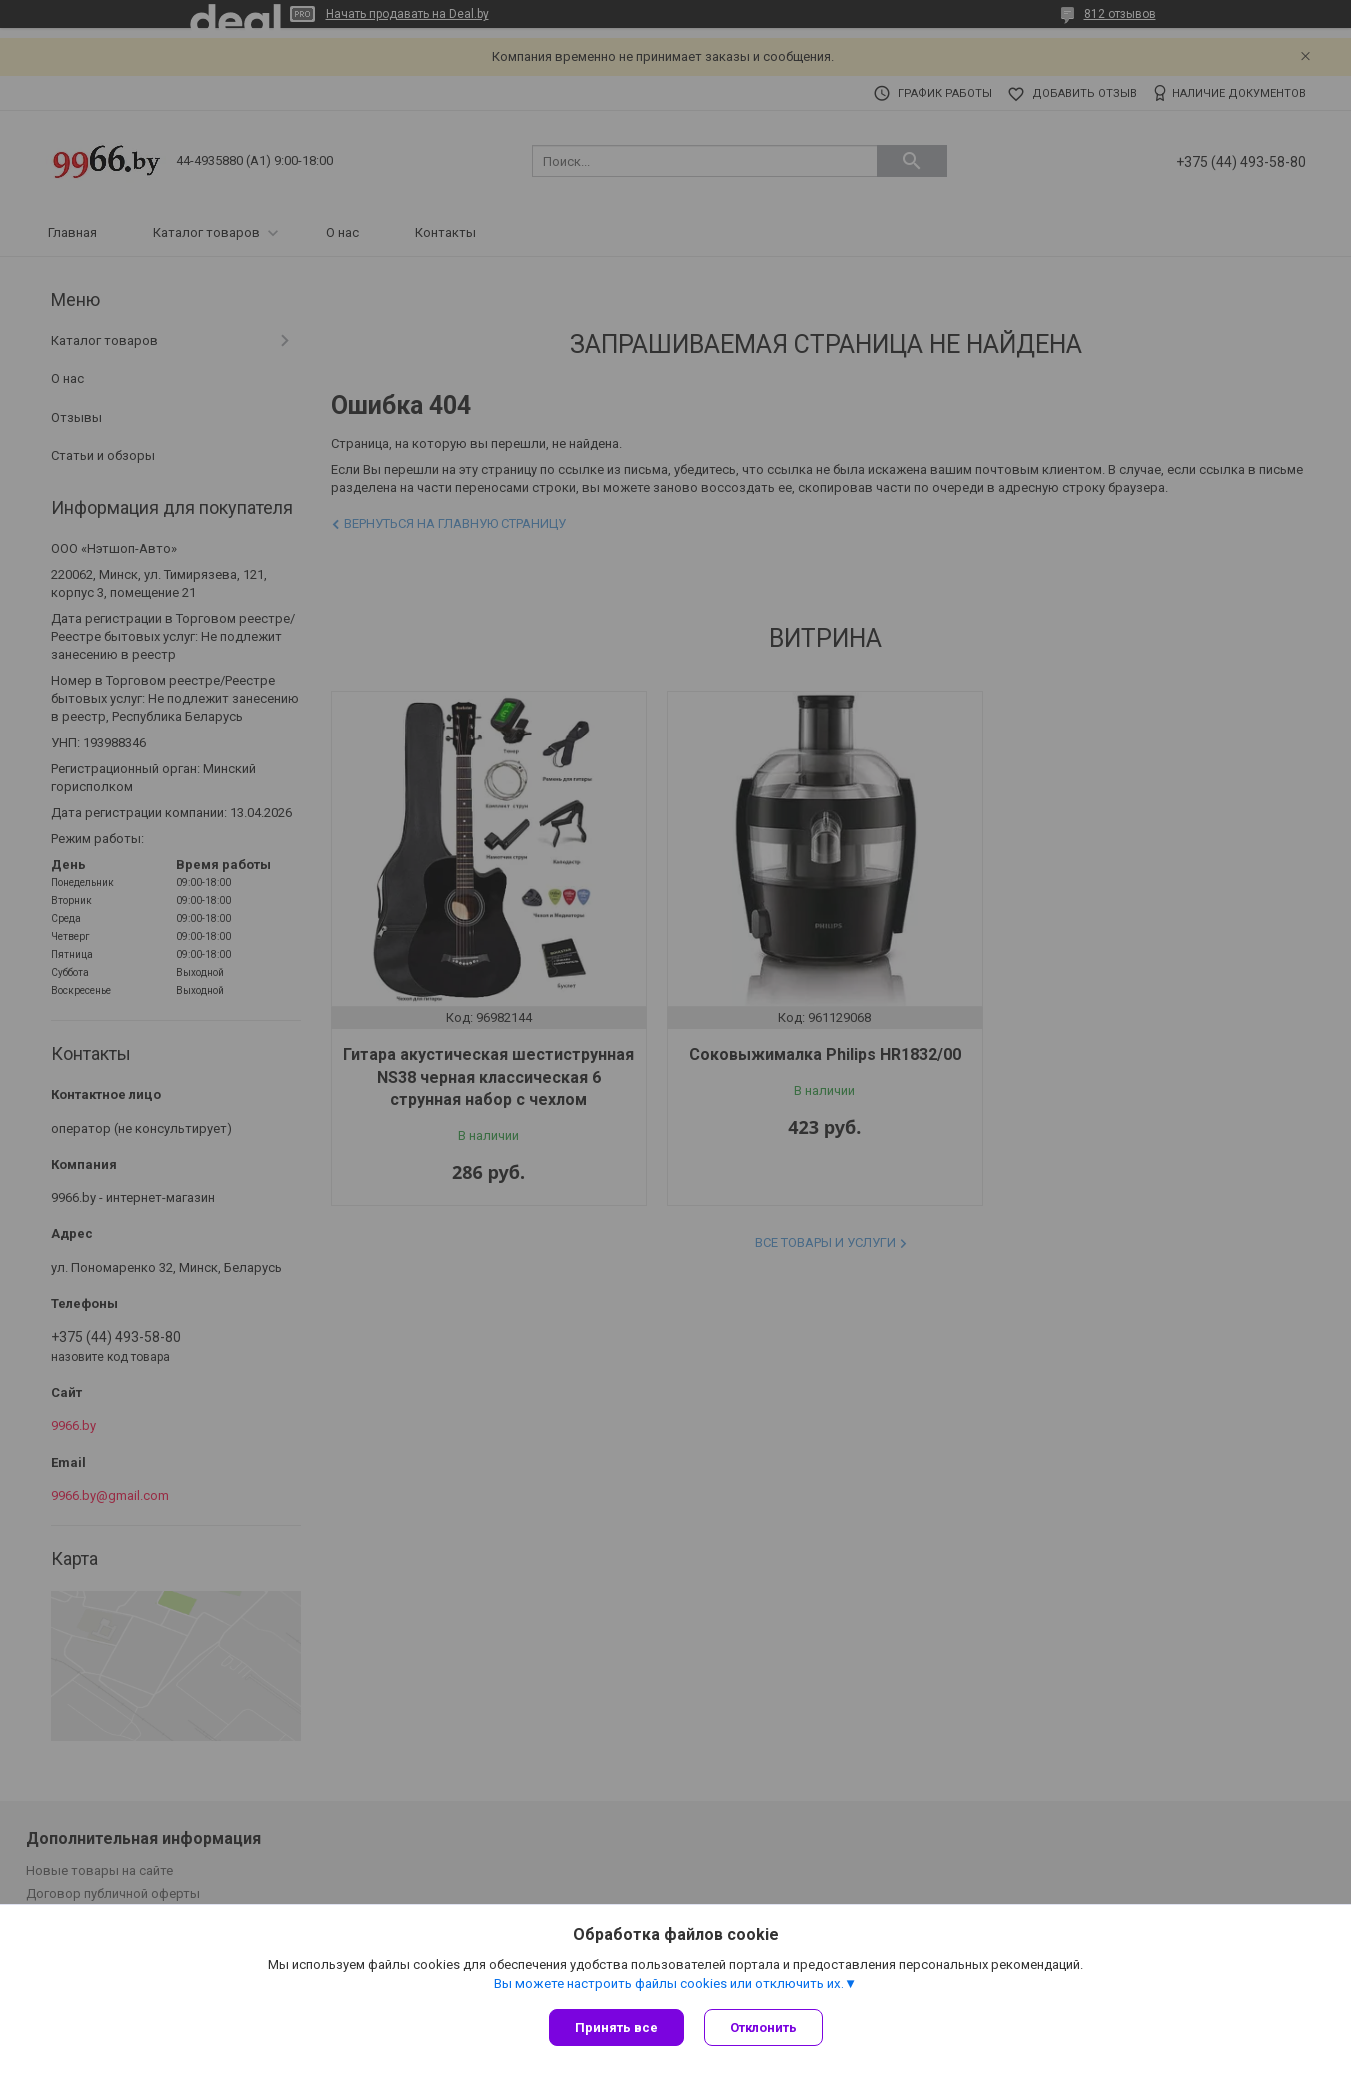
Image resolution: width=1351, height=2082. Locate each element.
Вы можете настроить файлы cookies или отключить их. (669, 1983)
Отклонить (763, 2027)
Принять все (616, 2027)
